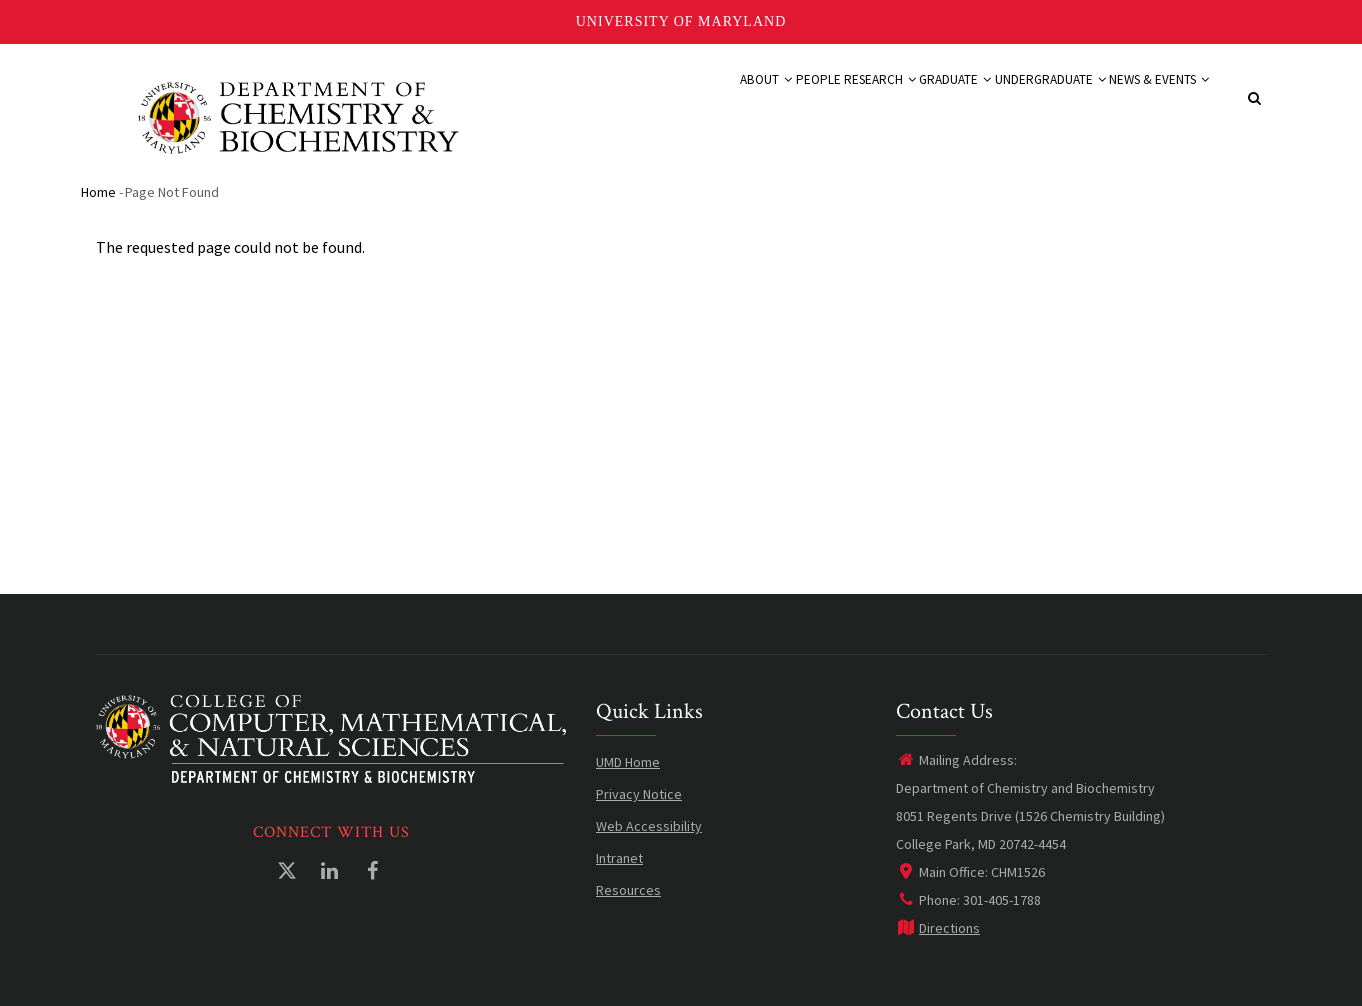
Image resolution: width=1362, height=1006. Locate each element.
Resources (628, 890)
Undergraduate (1017, 102)
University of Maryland (681, 21)
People (725, 102)
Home (98, 192)
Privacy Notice (639, 794)
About (654, 102)
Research (806, 102)
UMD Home (628, 762)
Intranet (619, 858)
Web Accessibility (649, 826)
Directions (938, 928)
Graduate (902, 102)
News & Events (1148, 102)
